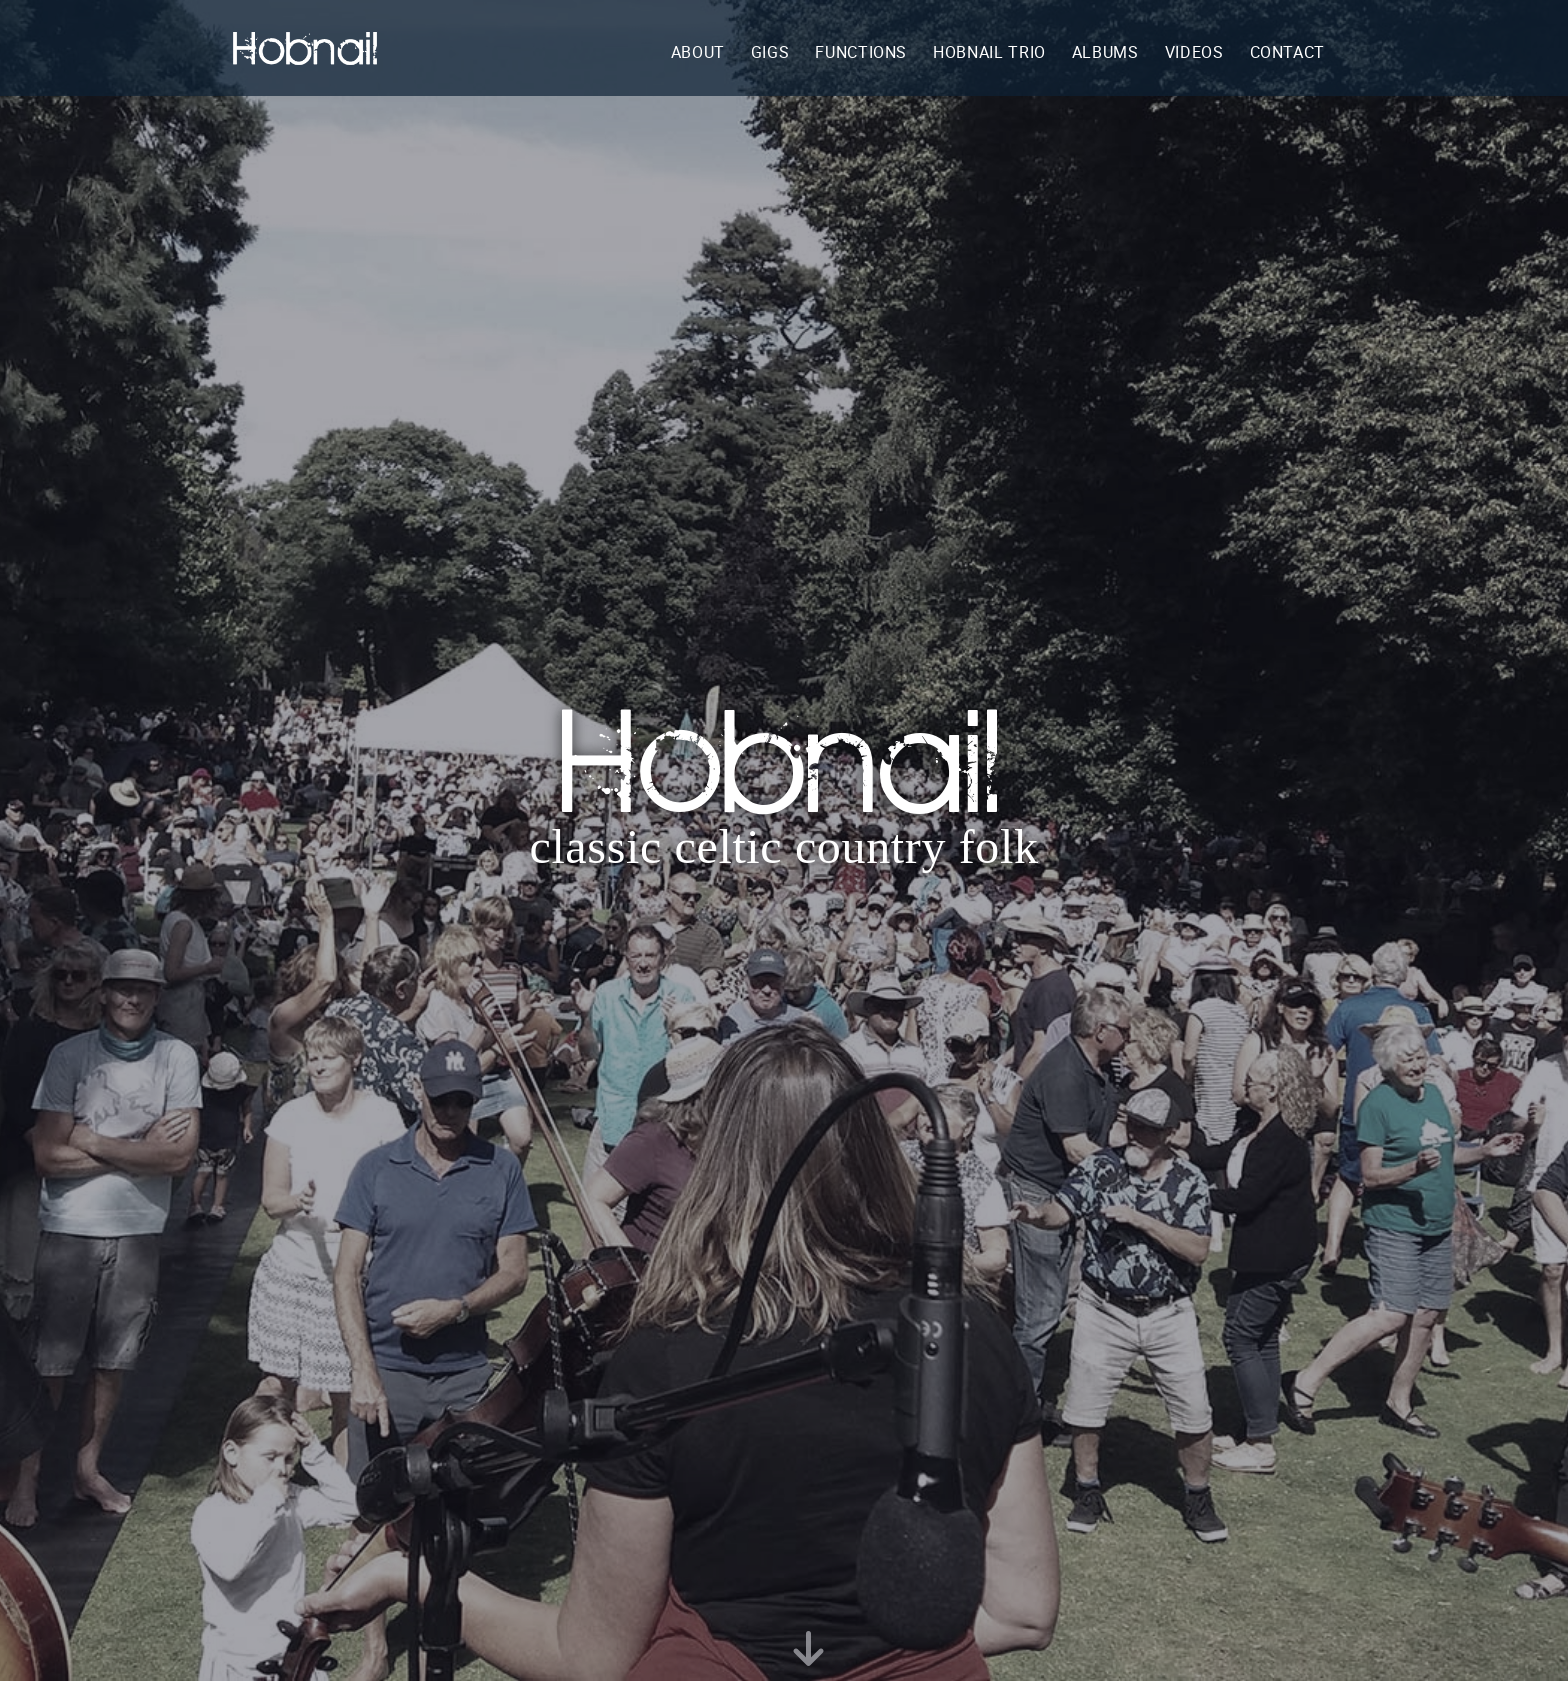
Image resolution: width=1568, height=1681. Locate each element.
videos (1194, 52)
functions (861, 52)
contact (1287, 52)
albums (1105, 52)
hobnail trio (989, 52)
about (698, 52)
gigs (770, 52)
